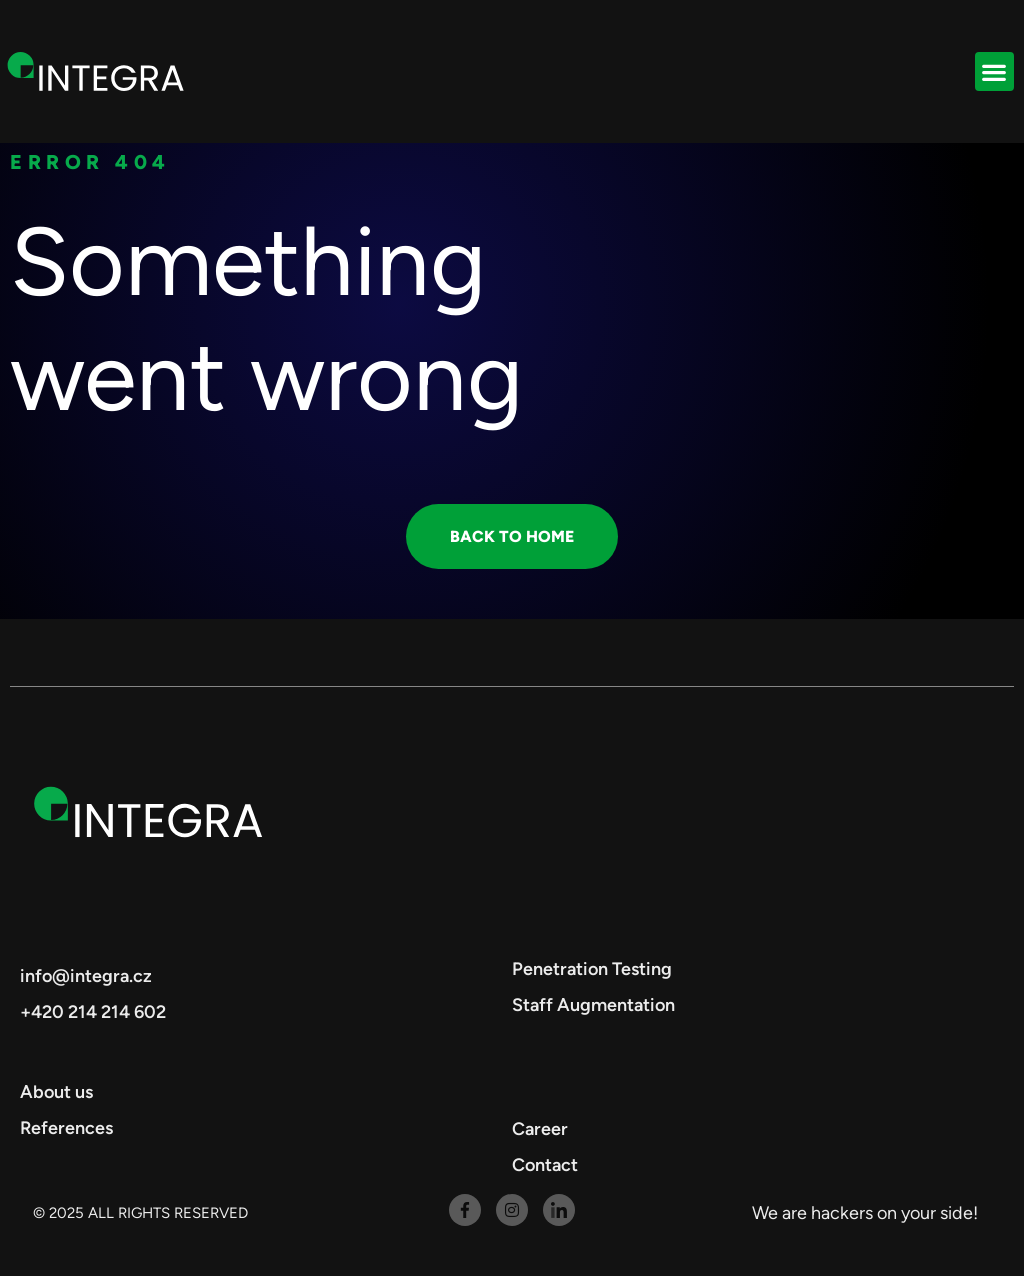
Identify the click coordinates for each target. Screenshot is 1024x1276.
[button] (994, 71)
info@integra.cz (86, 976)
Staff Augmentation (593, 1005)
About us (56, 1092)
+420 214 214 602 (93, 1012)
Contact (545, 1165)
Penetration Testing (592, 969)
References (66, 1128)
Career (540, 1129)
